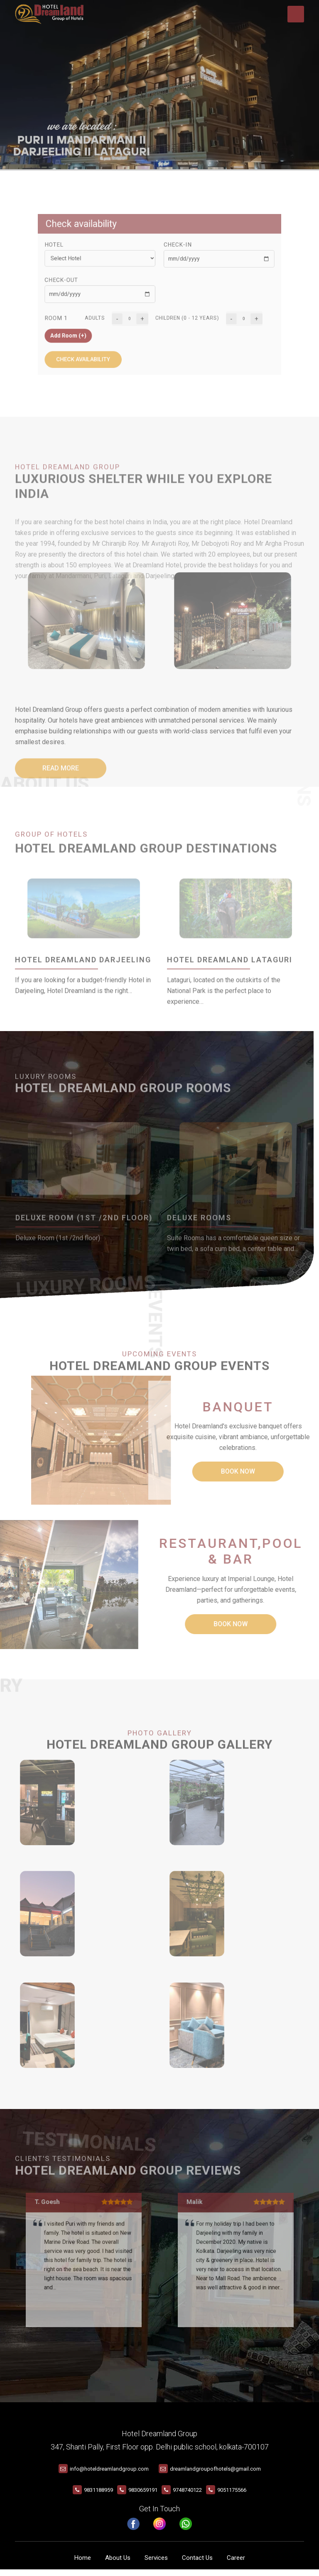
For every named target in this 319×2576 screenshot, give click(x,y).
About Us (117, 2564)
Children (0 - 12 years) (179, 311)
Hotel (84, 258)
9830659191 (142, 2496)
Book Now (213, 1471)
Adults (113, 311)
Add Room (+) (94, 324)
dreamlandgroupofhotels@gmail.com (215, 2475)
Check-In (172, 258)
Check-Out (89, 284)
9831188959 (98, 2496)
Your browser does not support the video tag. (159, 84)
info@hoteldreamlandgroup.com (109, 2475)
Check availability (104, 341)
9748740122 (187, 2496)
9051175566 (231, 2496)
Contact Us (197, 2564)
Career (236, 2564)
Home (82, 2564)
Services (156, 2564)
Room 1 (85, 311)
